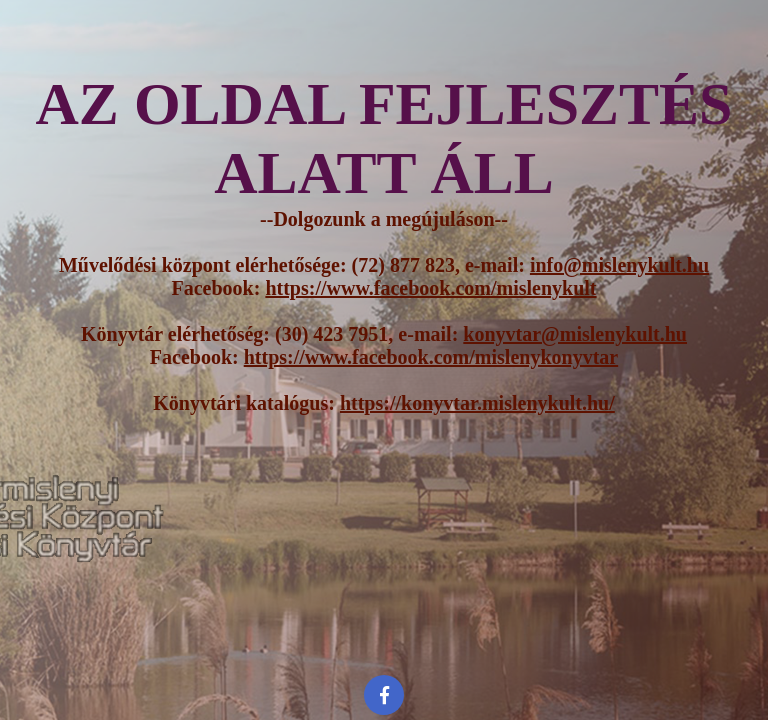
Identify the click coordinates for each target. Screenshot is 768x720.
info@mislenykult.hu (619, 265)
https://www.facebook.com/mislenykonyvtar (431, 357)
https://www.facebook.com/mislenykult (430, 288)
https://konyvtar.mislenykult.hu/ (477, 403)
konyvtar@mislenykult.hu (575, 334)
